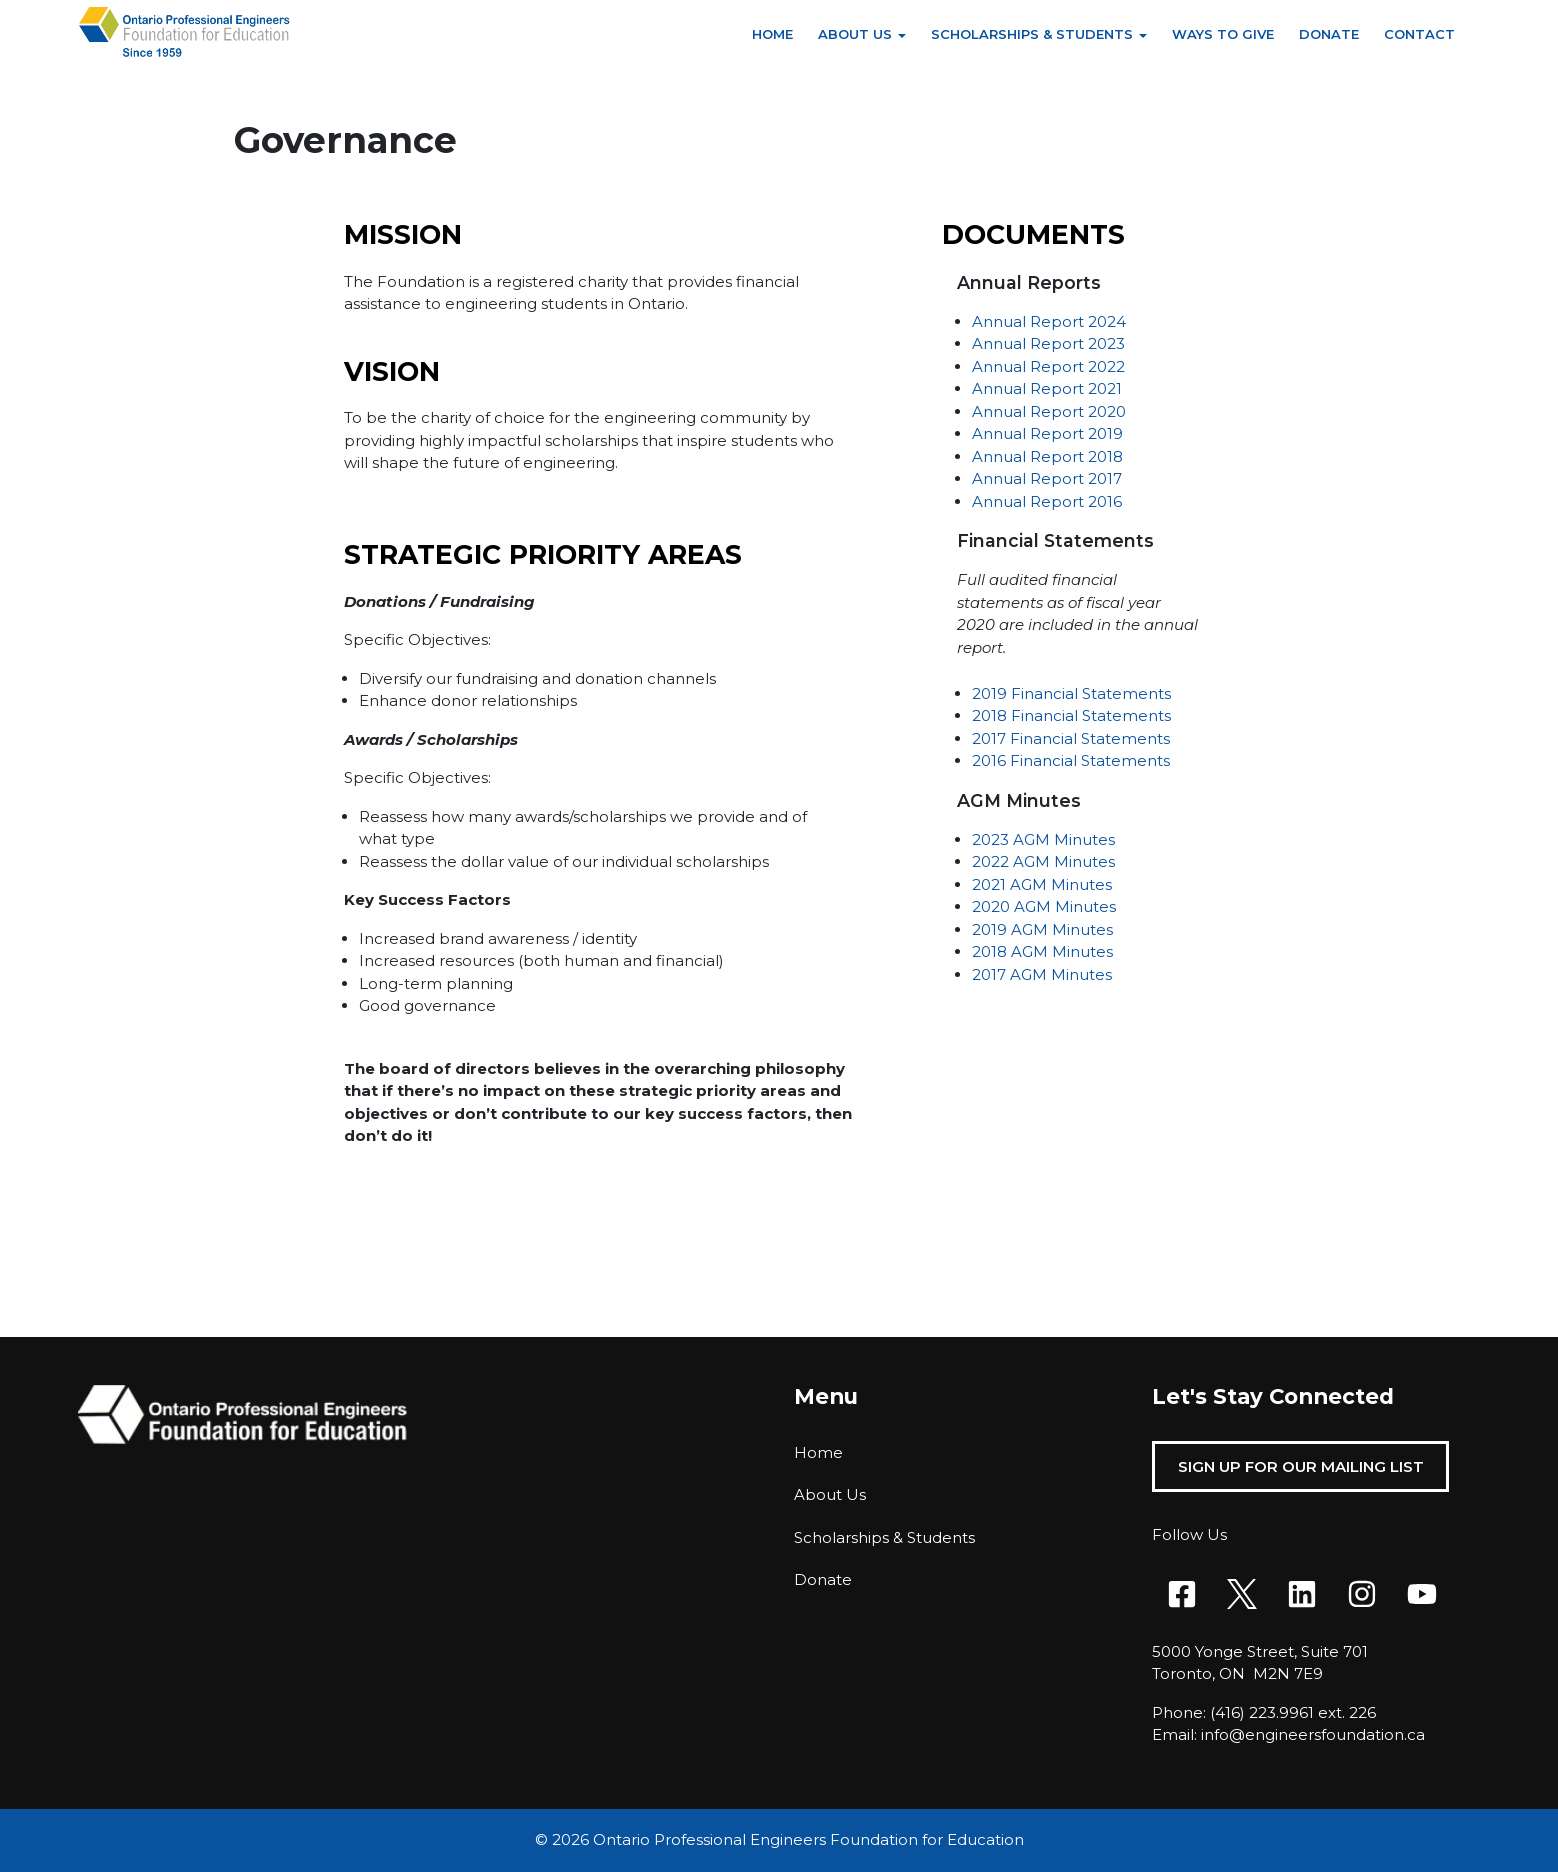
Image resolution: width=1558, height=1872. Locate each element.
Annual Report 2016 (1047, 501)
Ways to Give (1223, 34)
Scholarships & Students (1032, 34)
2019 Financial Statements (1071, 693)
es (1106, 839)
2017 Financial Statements (1071, 738)
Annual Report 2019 (1047, 433)
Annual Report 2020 (1049, 411)
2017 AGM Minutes (1042, 974)
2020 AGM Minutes (1044, 906)
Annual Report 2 (1034, 343)
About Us (855, 34)
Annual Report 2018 (1047, 456)
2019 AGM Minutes (1042, 929)
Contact (1419, 34)
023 (1111, 343)
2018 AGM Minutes (1042, 951)
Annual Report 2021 (1047, 388)
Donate (1329, 34)
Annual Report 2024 (1049, 321)
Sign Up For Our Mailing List (1301, 1466)
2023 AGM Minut (1035, 839)
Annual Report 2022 (1048, 366)
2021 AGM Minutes (1042, 884)
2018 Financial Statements (1071, 715)
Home (772, 34)
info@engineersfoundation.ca (1313, 1734)
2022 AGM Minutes (1043, 861)
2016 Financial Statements (1071, 760)
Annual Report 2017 (1047, 478)
